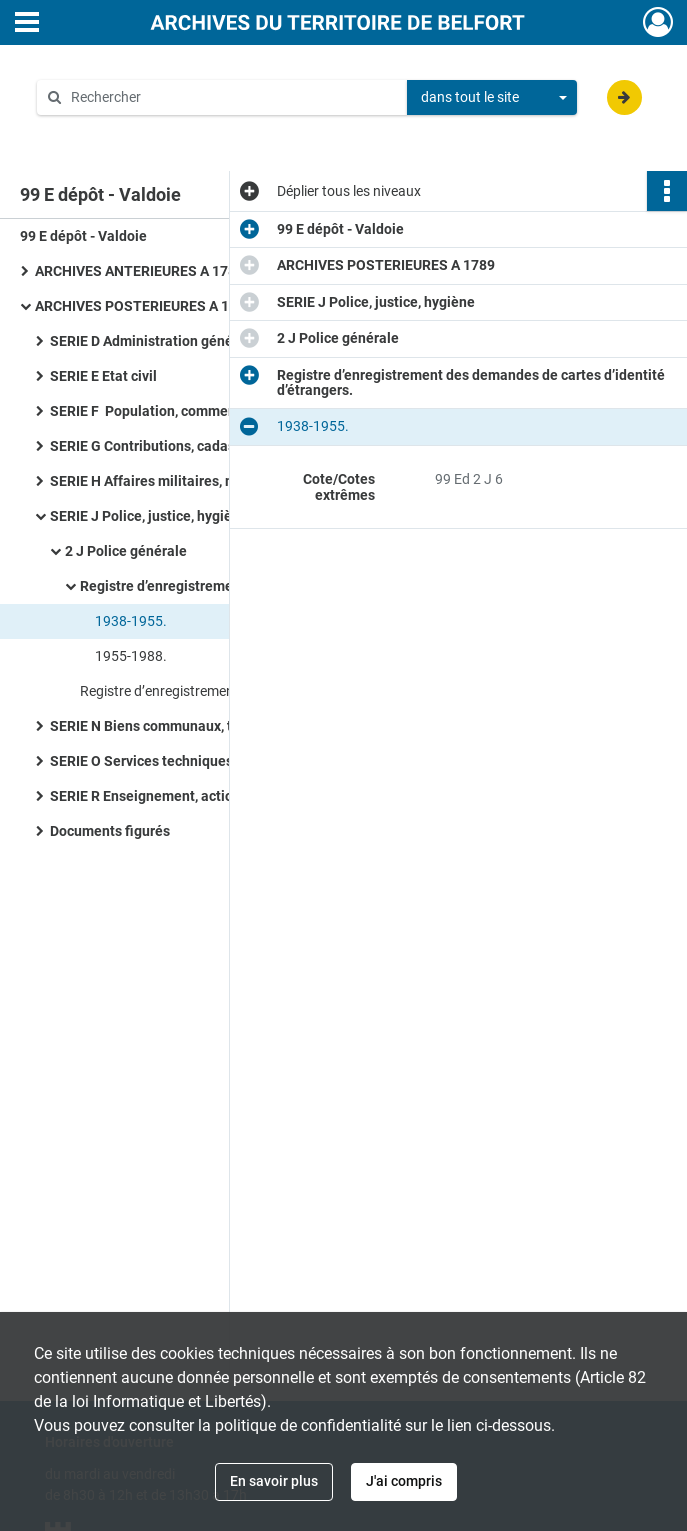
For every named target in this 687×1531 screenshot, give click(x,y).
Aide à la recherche (110, 131)
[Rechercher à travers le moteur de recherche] (232, 97)
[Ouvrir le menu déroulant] (27, 24)
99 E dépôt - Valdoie (83, 236)
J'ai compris (404, 1481)
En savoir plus (274, 1481)
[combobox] (492, 98)
